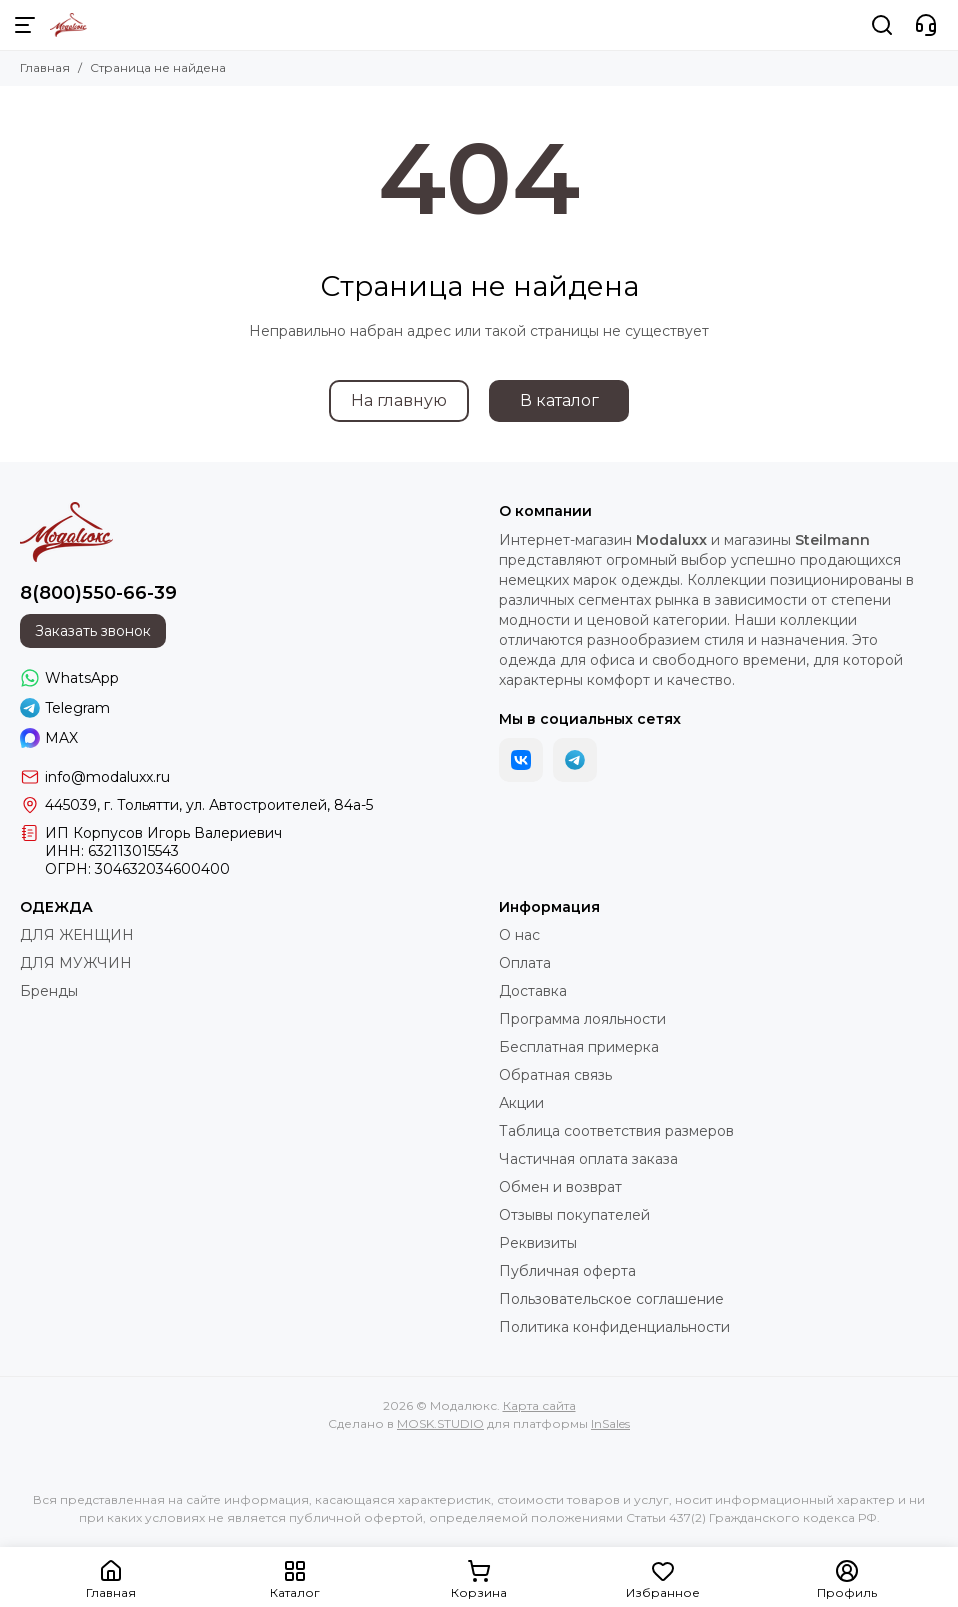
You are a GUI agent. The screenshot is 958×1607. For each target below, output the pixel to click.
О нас (519, 935)
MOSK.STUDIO (440, 1423)
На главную (399, 400)
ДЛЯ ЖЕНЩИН (77, 935)
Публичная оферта (567, 1271)
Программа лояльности (582, 1019)
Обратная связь (555, 1075)
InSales (610, 1423)
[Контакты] (926, 25)
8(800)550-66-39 (98, 593)
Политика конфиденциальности (614, 1327)
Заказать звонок (93, 631)
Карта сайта (539, 1405)
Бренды (49, 991)
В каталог (559, 400)
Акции (521, 1103)
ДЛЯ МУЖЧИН (76, 963)
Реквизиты (538, 1243)
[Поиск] (882, 25)
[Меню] (25, 25)
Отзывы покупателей (574, 1215)
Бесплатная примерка (579, 1047)
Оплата (525, 963)
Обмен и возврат (560, 1187)
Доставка (533, 991)
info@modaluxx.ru (107, 777)
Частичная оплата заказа (588, 1159)
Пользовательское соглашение (611, 1299)
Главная (45, 67)
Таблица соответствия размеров (616, 1131)
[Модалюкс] (68, 25)
